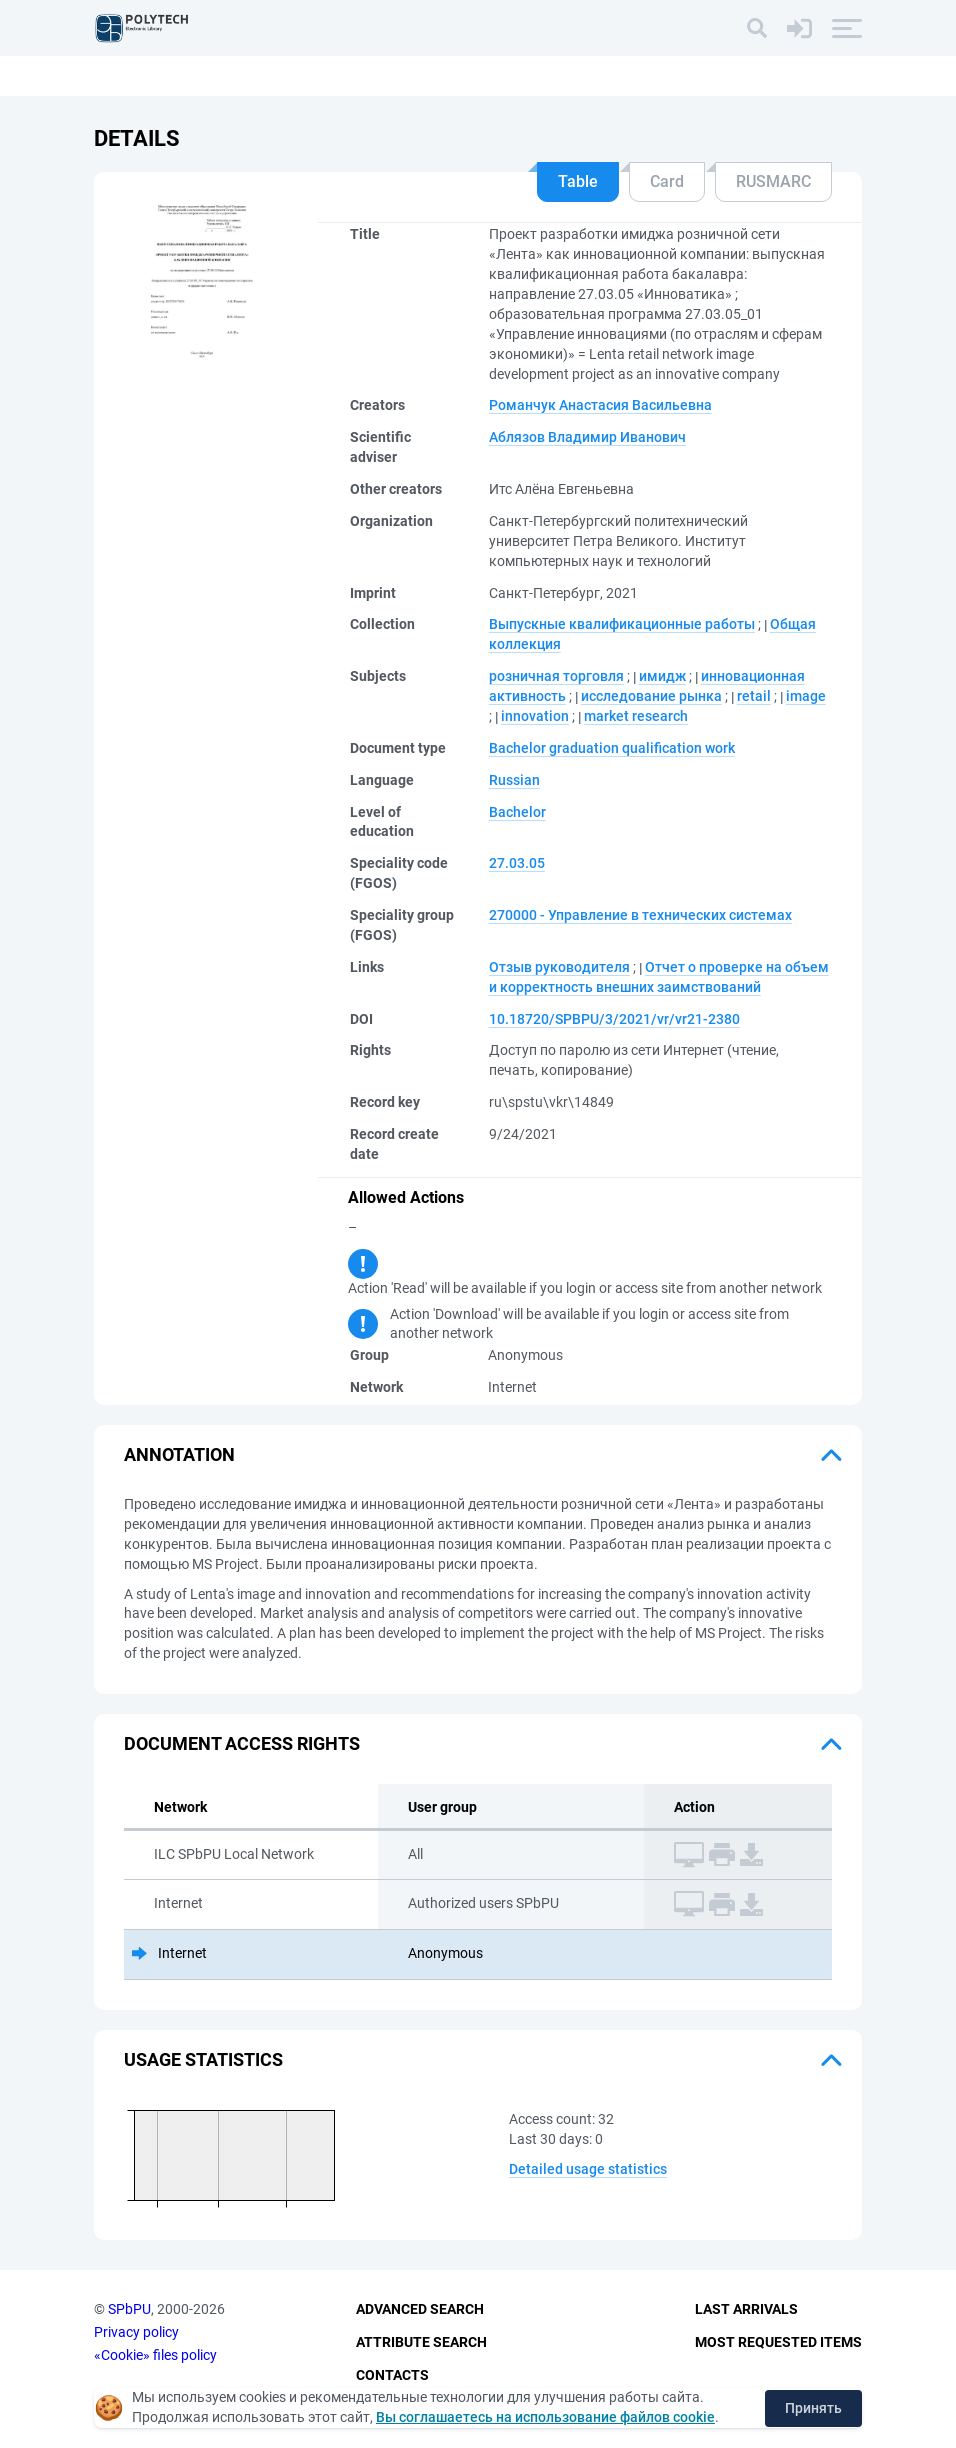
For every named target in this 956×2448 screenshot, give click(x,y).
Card (667, 181)
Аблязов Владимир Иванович (587, 437)
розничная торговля (556, 676)
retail (754, 696)
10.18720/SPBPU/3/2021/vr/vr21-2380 (614, 1019)
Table (578, 181)
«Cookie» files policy (155, 2355)
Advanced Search (420, 2309)
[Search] (757, 28)
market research (636, 716)
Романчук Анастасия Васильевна (600, 405)
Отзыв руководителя (559, 967)
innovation (535, 716)
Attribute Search (421, 2342)
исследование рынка (651, 696)
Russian (514, 780)
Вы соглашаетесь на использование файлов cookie (545, 2417)
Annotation (179, 1454)
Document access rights (242, 1743)
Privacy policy (136, 2332)
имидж (662, 676)
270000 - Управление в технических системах (640, 915)
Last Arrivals (746, 2309)
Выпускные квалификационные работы (622, 624)
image (806, 696)
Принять (813, 2408)
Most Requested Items (778, 2342)
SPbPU (129, 2309)
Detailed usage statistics (588, 2169)
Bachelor (517, 812)
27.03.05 (517, 863)
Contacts (392, 2375)
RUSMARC (773, 181)
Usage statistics (203, 2059)
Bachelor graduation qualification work (612, 748)
